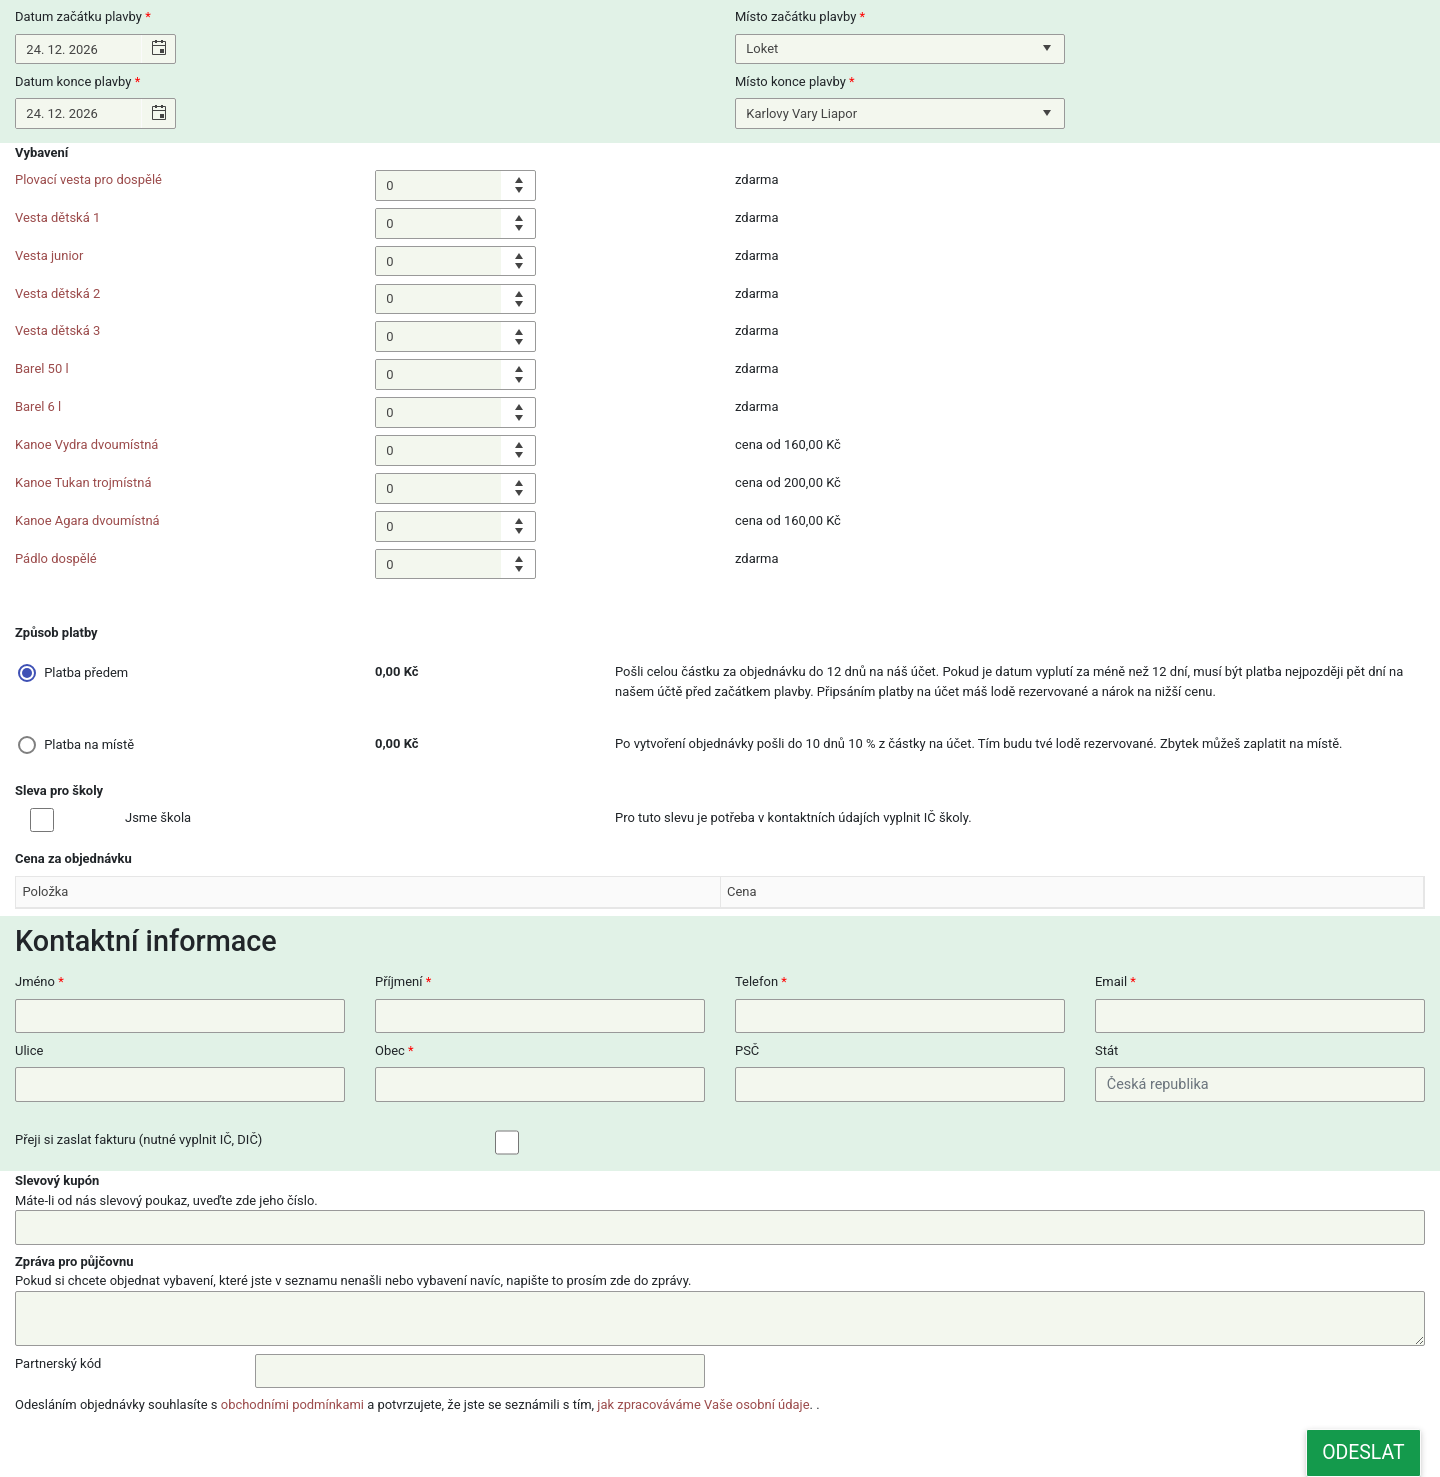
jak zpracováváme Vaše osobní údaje (703, 1404)
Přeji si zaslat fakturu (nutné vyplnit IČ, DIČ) (138, 1139)
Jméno (35, 981)
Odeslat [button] (1363, 1452)
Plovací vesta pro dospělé (88, 179)
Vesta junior (49, 255)
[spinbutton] (438, 185)
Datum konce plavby (73, 81)
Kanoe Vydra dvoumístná (86, 444)
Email (1111, 981)
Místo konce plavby (790, 81)
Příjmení (398, 981)
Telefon (756, 981)
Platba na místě (89, 744)
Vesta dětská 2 (57, 293)
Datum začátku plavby (78, 16)
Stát (1106, 1050)
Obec (390, 1050)
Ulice (29, 1050)
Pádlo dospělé (56, 558)
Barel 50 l (42, 368)
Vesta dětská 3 (57, 330)
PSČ (747, 1050)
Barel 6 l (38, 406)
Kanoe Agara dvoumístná (87, 520)
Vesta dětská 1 (57, 217)
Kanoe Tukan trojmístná (83, 482)
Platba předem (86, 672)
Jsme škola (158, 817)
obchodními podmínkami (292, 1404)
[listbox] (900, 49)
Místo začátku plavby (795, 16)
